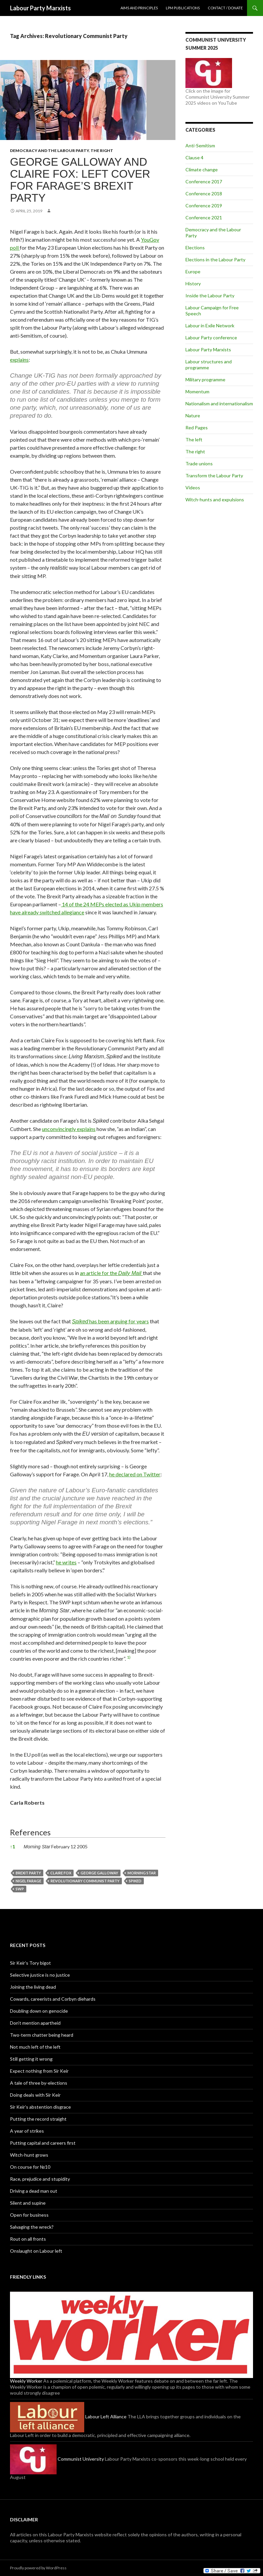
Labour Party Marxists (40, 8)
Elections (195, 247)
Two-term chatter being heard (41, 2035)
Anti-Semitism (200, 145)
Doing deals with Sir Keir (35, 2095)
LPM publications (183, 8)
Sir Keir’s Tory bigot (30, 1963)
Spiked (135, 1881)
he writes (66, 1562)
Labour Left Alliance (68, 2416)
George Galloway (99, 1873)
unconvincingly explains (69, 1129)
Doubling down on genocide (39, 2011)
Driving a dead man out (33, 2191)
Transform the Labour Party (214, 475)
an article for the (111, 1273)
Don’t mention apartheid (35, 2023)
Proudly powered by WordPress (38, 2567)
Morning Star (142, 1873)
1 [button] (12, 1846)
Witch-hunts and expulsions (214, 499)
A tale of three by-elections (38, 2083)
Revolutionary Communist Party (85, 1881)
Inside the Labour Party (209, 295)
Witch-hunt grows (29, 2155)
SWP (20, 1889)
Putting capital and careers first (43, 2143)
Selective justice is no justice (40, 1975)
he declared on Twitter (134, 1474)
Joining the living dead (33, 1987)
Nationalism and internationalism (219, 403)
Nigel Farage (28, 1881)
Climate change (201, 169)
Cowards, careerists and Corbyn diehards (53, 1999)
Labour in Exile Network (209, 325)
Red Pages (196, 427)
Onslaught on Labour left (36, 2251)
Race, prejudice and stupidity (40, 2179)
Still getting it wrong (31, 2059)
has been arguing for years (110, 1321)
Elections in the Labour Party (215, 259)
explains (19, 359)
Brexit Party (28, 1873)
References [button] (30, 1832)
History (193, 283)
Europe (192, 271)
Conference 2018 (203, 193)
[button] (129, 1658)
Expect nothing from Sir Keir (39, 2071)
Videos (192, 487)
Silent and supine (28, 2203)
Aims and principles (139, 8)
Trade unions (199, 463)
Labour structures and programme (208, 364)
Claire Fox (60, 1873)
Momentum (197, 391)
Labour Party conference (211, 337)
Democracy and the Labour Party (49, 150)
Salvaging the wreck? (32, 2227)
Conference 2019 (203, 205)
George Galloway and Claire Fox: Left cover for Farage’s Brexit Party (80, 180)
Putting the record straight (38, 2119)
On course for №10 (30, 2167)
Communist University (57, 2459)
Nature (192, 415)
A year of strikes (27, 2131)
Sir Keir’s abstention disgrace (40, 2107)
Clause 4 (194, 157)
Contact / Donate (225, 8)
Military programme (205, 379)
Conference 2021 (203, 217)
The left (193, 439)
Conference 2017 (203, 181)
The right (102, 150)
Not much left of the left (35, 2047)
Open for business (29, 2215)
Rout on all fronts (28, 2239)
